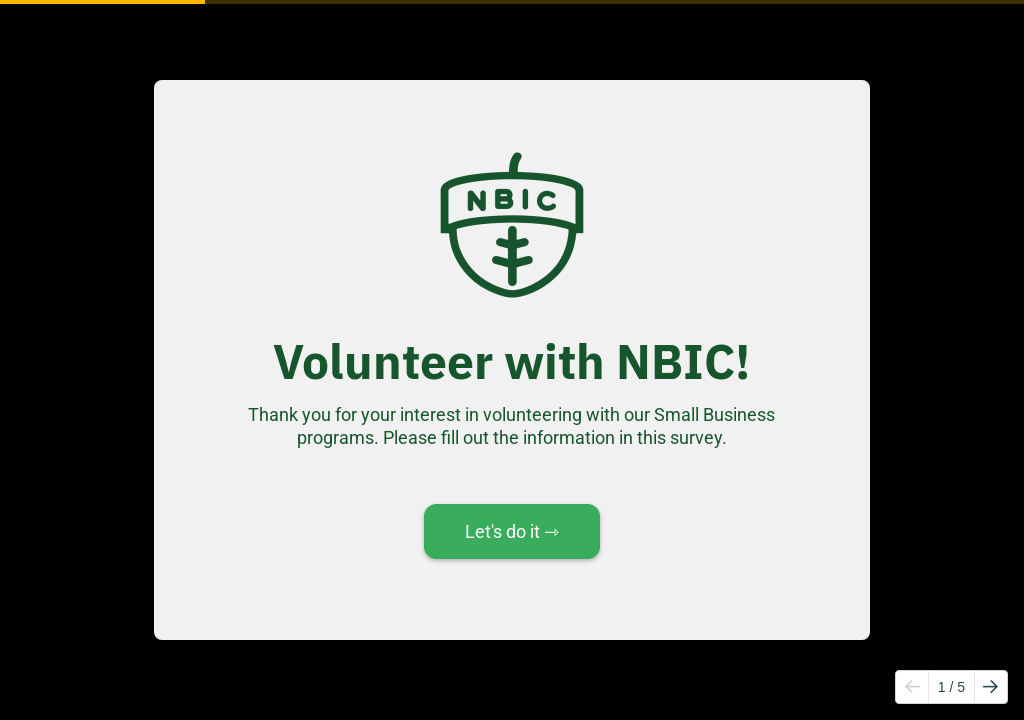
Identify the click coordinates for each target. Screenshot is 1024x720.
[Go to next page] (990, 687)
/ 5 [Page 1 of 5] (951, 687)
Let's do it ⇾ (512, 531)
